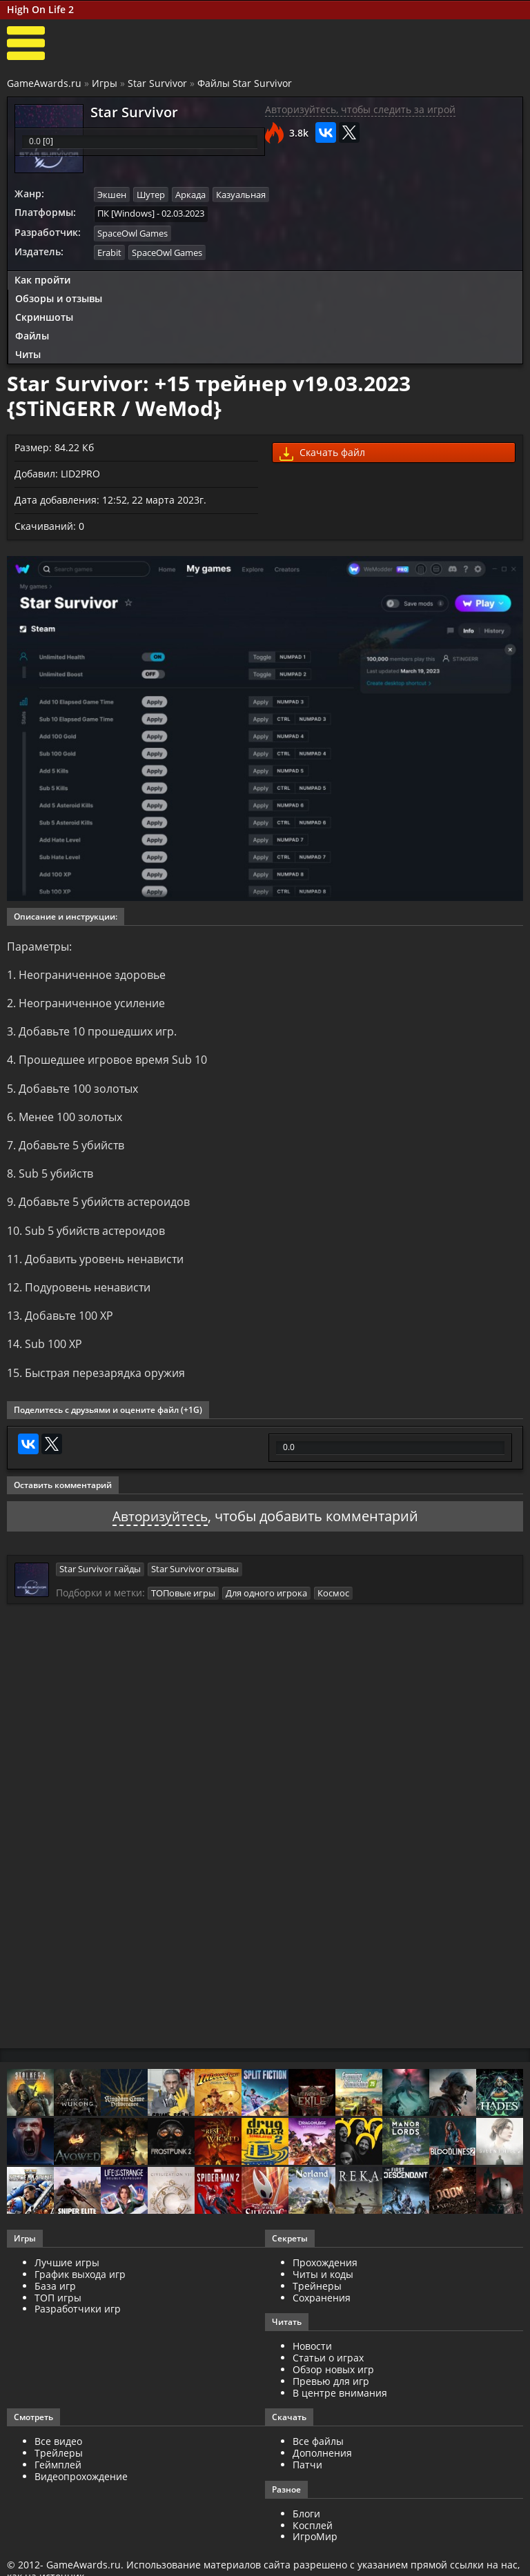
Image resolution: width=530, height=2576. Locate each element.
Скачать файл (322, 452)
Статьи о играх (328, 2369)
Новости (312, 2357)
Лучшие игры (67, 2274)
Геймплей (58, 2476)
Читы (28, 352)
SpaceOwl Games (132, 232)
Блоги (306, 2525)
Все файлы (318, 2452)
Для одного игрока (266, 1604)
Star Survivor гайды (100, 1580)
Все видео (58, 2452)
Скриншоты (44, 315)
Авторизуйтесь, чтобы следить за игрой (360, 109)
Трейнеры (317, 2297)
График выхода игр (80, 2285)
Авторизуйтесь (160, 1527)
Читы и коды (323, 2285)
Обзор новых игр (333, 2381)
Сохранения (322, 2309)
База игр (55, 2297)
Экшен (111, 194)
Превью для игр (331, 2392)
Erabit (109, 251)
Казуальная (241, 194)
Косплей (313, 2537)
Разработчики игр (78, 2320)
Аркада (190, 194)
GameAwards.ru (44, 83)
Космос (333, 1604)
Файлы (32, 334)
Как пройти (42, 279)
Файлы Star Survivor (244, 83)
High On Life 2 (40, 9)
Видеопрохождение (81, 2488)
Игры (104, 83)
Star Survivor (157, 83)
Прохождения (325, 2274)
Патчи (307, 2476)
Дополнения (322, 2464)
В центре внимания (340, 2404)
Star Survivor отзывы (195, 1580)
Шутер (151, 194)
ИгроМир (315, 2548)
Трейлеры (59, 2464)
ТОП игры (58, 2309)
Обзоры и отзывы (58, 297)
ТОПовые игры (183, 1604)
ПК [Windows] (126, 213)
